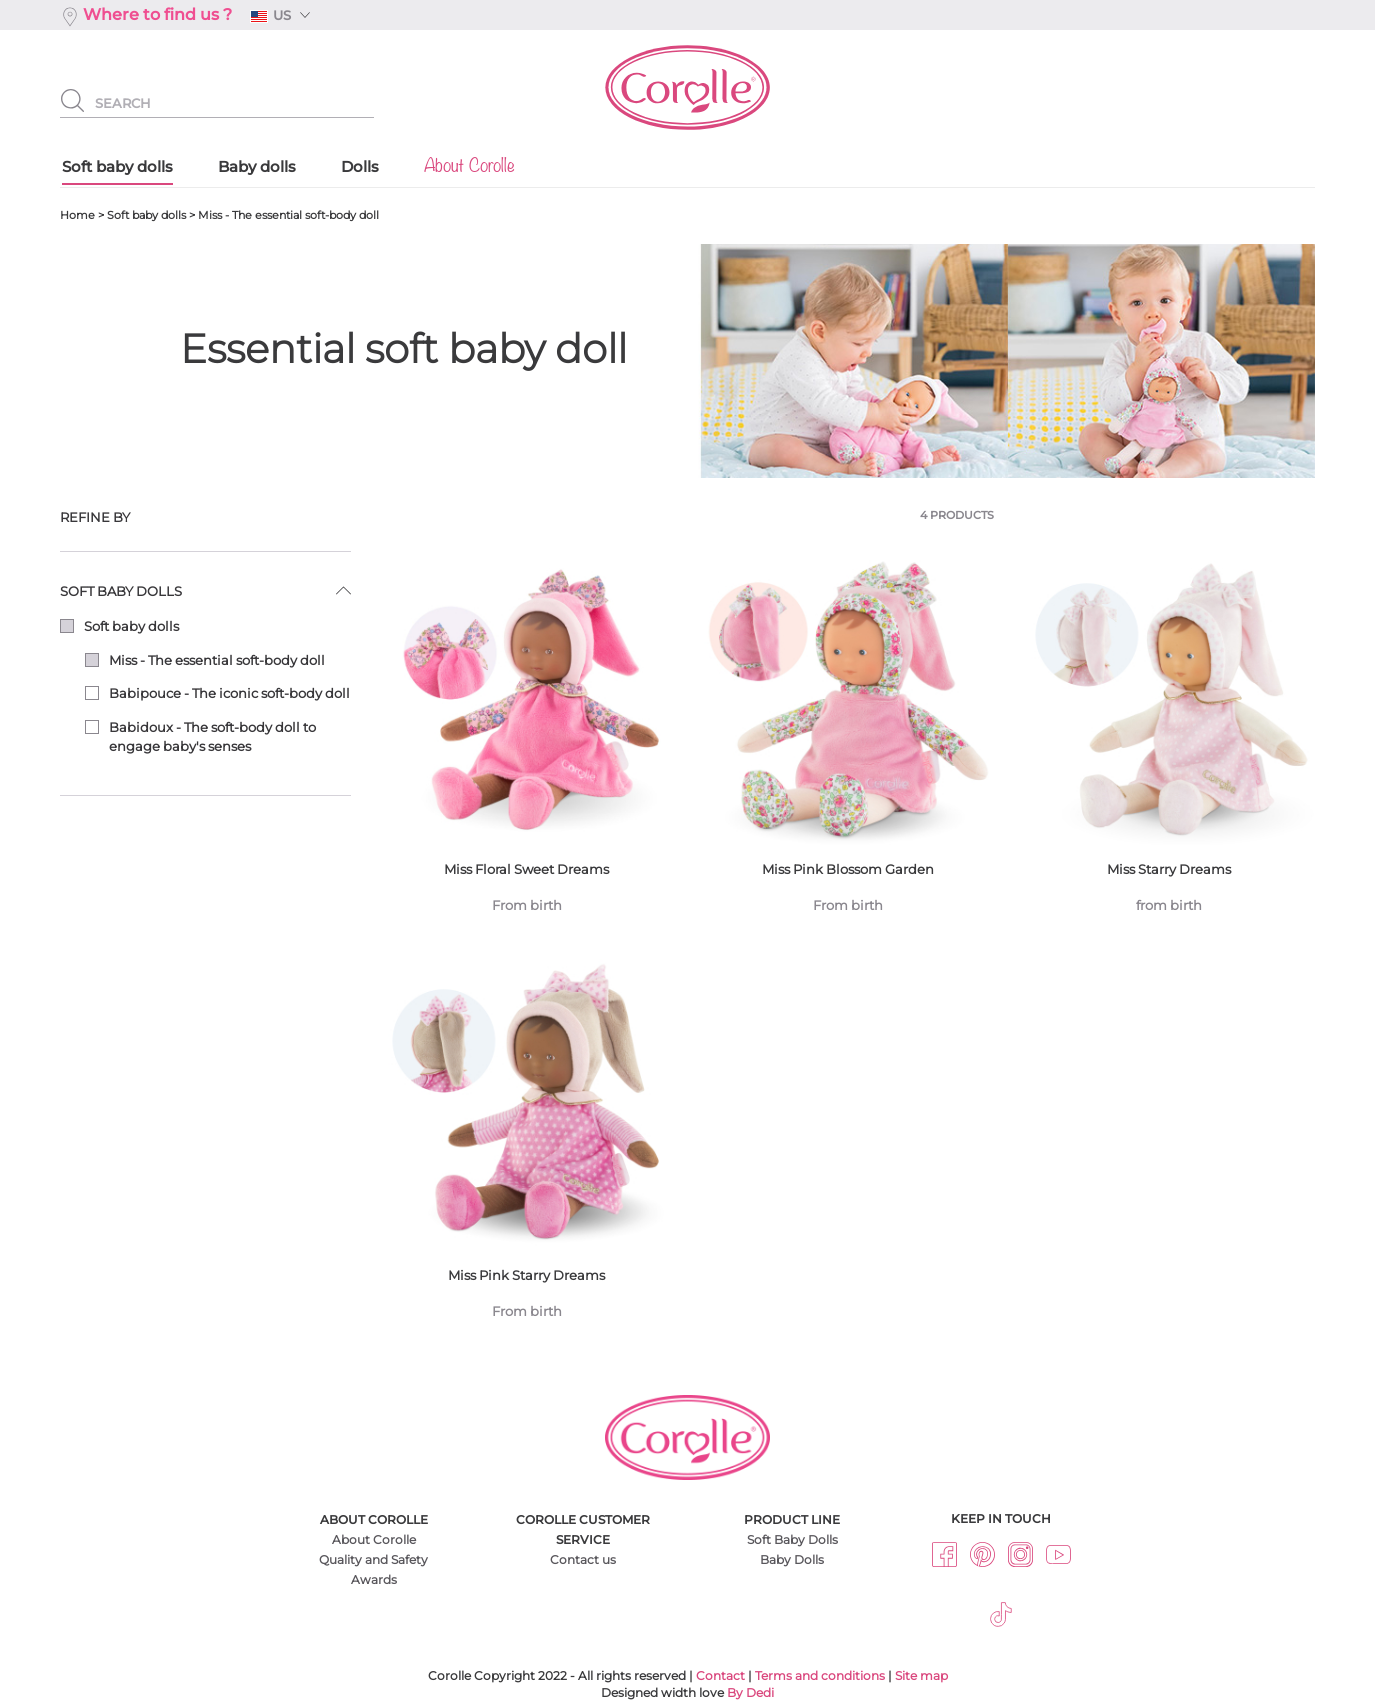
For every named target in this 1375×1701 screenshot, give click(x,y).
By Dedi (750, 1692)
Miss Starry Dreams (1169, 741)
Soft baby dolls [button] (121, 591)
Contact (720, 1675)
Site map (921, 1675)
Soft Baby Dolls (792, 1539)
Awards (374, 1579)
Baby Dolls (792, 1559)
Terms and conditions (820, 1675)
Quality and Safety (373, 1559)
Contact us (583, 1559)
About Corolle (374, 1539)
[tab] (205, 517)
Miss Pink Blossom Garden (847, 741)
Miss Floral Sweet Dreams (526, 741)
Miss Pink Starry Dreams (526, 1147)
